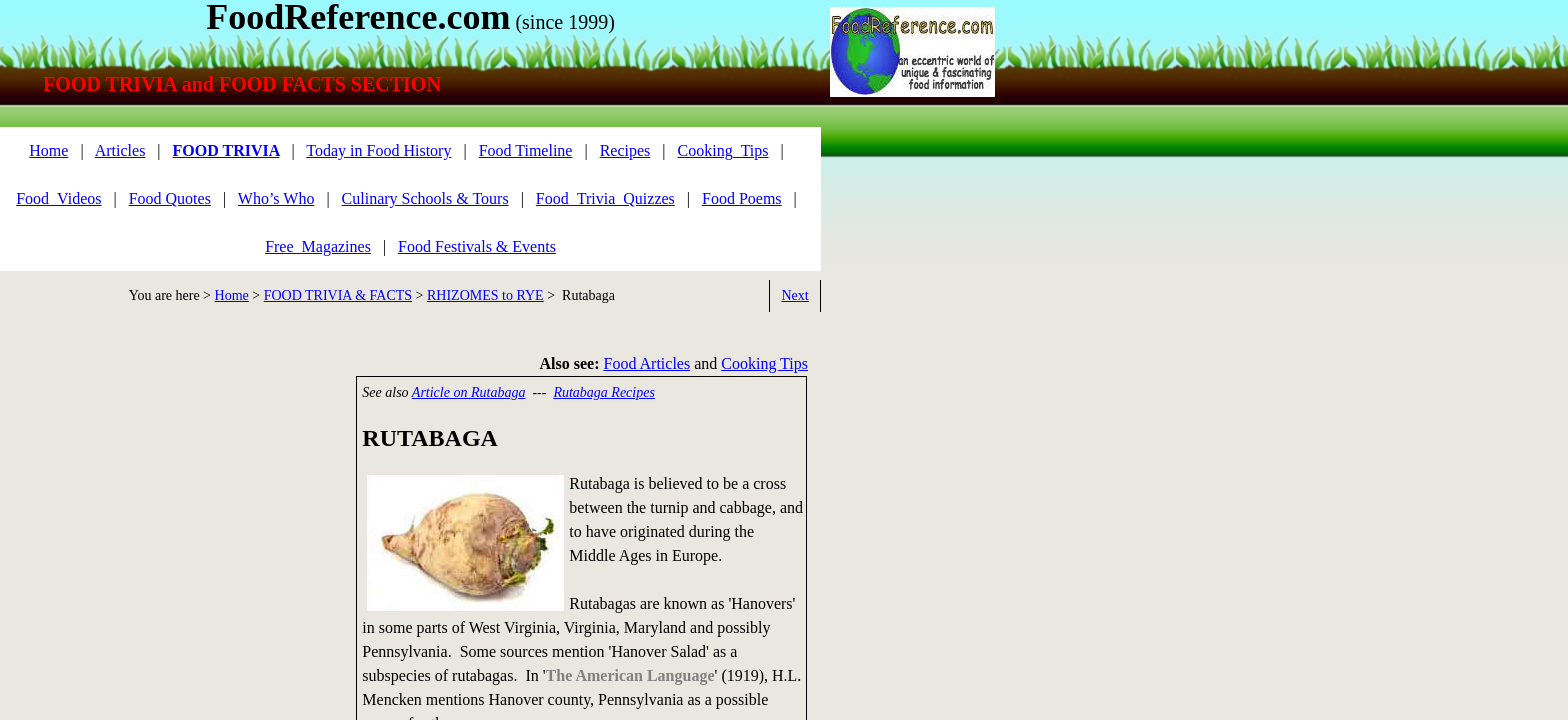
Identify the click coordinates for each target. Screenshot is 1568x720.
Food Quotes (170, 198)
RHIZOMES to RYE (485, 295)
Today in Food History (378, 150)
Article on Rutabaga (469, 392)
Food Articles (647, 363)
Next (794, 295)
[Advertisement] (170, 516)
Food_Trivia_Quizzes (605, 198)
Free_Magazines (318, 246)
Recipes (625, 150)
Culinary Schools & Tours (425, 198)
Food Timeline (526, 150)
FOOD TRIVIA (226, 150)
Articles (120, 150)
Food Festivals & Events (477, 246)
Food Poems (742, 198)
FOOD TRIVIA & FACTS (338, 295)
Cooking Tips (764, 363)
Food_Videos (58, 198)
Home (232, 295)
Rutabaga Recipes (603, 392)
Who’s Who (276, 198)
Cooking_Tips (723, 150)
